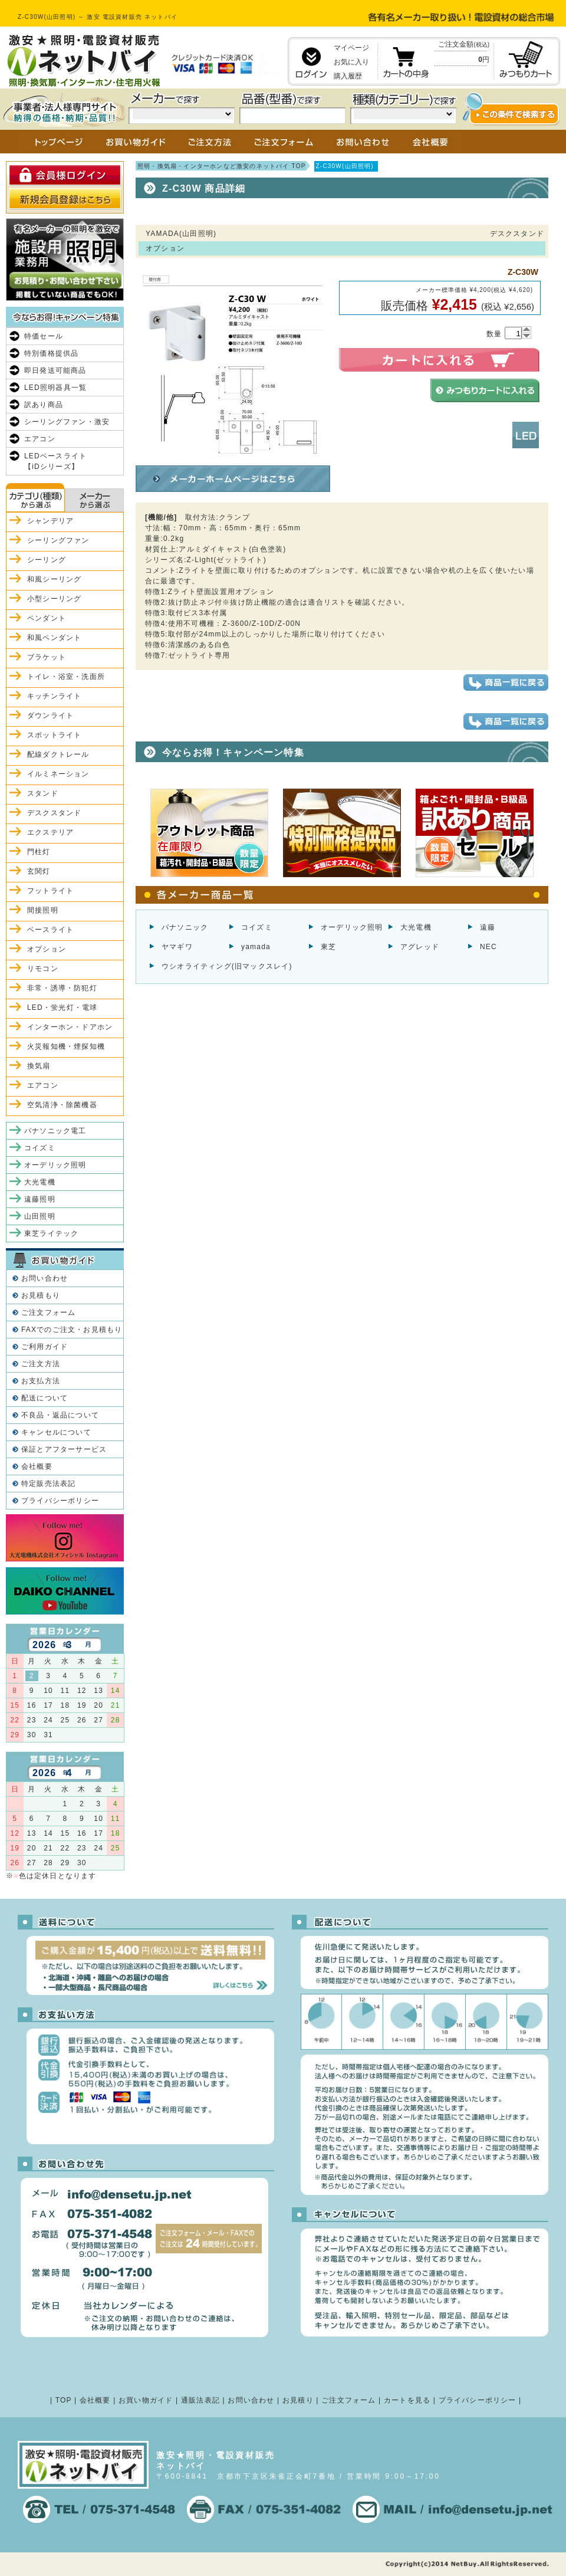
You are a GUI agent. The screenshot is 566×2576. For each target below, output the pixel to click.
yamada (256, 947)
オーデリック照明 (352, 927)
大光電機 (416, 927)
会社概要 (36, 1466)
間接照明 (42, 910)
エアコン (39, 439)
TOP (63, 2400)
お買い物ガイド (146, 2400)
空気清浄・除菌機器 (62, 1105)
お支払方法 (40, 1381)
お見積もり (40, 1295)
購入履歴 (348, 76)
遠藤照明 (39, 1199)
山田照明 (39, 1216)
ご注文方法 (40, 1364)
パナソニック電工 (55, 1131)
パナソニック (185, 927)
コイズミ (256, 927)
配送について (44, 1398)
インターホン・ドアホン (70, 1027)
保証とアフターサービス (64, 1449)
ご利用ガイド (44, 1347)
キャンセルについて (56, 1432)
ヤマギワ (177, 947)
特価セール (43, 336)
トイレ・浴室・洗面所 (66, 676)
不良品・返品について (60, 1415)
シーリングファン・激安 (67, 422)
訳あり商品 (43, 405)
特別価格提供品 (51, 353)
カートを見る (407, 2400)
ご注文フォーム (48, 1312)
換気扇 (39, 1066)
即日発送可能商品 (55, 370)
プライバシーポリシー (60, 1501)
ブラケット (46, 657)
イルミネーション (58, 774)
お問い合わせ (44, 1278)
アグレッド (419, 947)
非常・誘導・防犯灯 (62, 988)
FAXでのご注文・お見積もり (71, 1329)
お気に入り (351, 62)
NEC (488, 947)
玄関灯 (39, 871)
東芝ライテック (51, 1233)
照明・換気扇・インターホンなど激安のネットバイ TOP (221, 166)
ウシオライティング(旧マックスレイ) (227, 966)
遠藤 (487, 927)
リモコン (42, 968)
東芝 (328, 947)
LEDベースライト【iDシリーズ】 (55, 461)
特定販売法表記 (48, 1483)
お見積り (298, 2400)
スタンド (42, 793)
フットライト (50, 891)
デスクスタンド (54, 813)
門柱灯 (39, 852)
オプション (46, 949)
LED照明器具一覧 (55, 387)
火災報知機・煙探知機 (66, 1046)
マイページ (351, 48)
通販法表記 (200, 2400)
